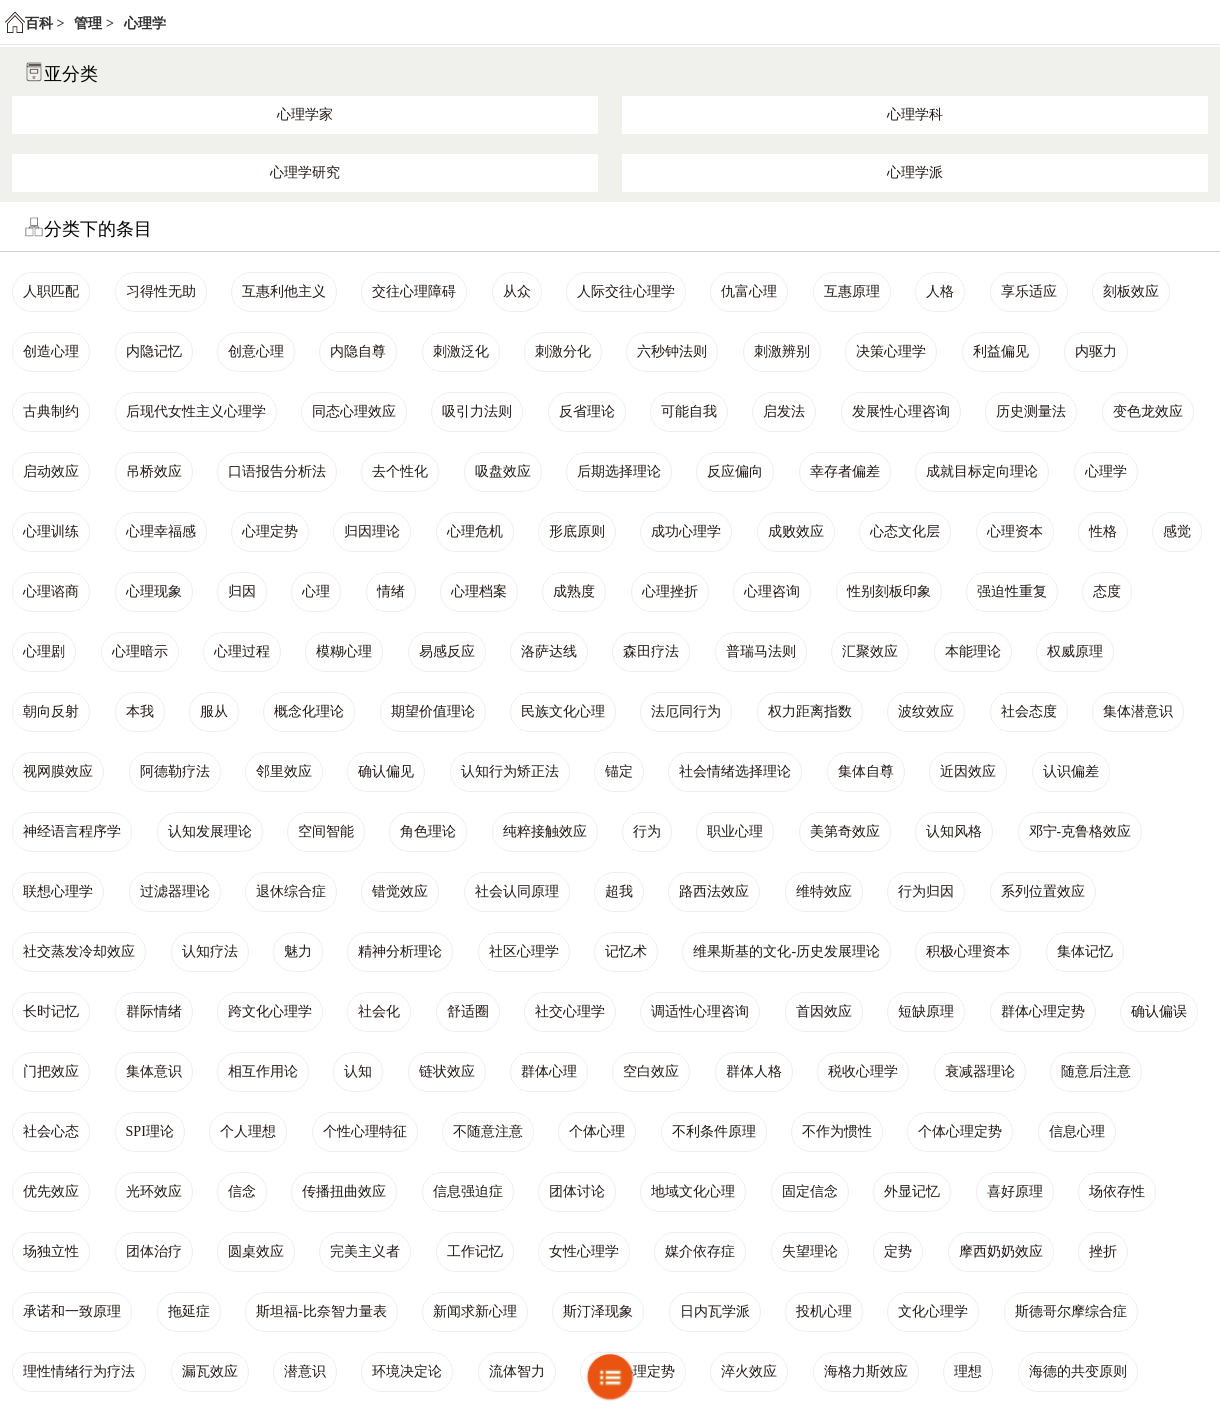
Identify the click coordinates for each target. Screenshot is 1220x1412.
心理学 (145, 23)
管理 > (93, 23)
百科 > (44, 23)
